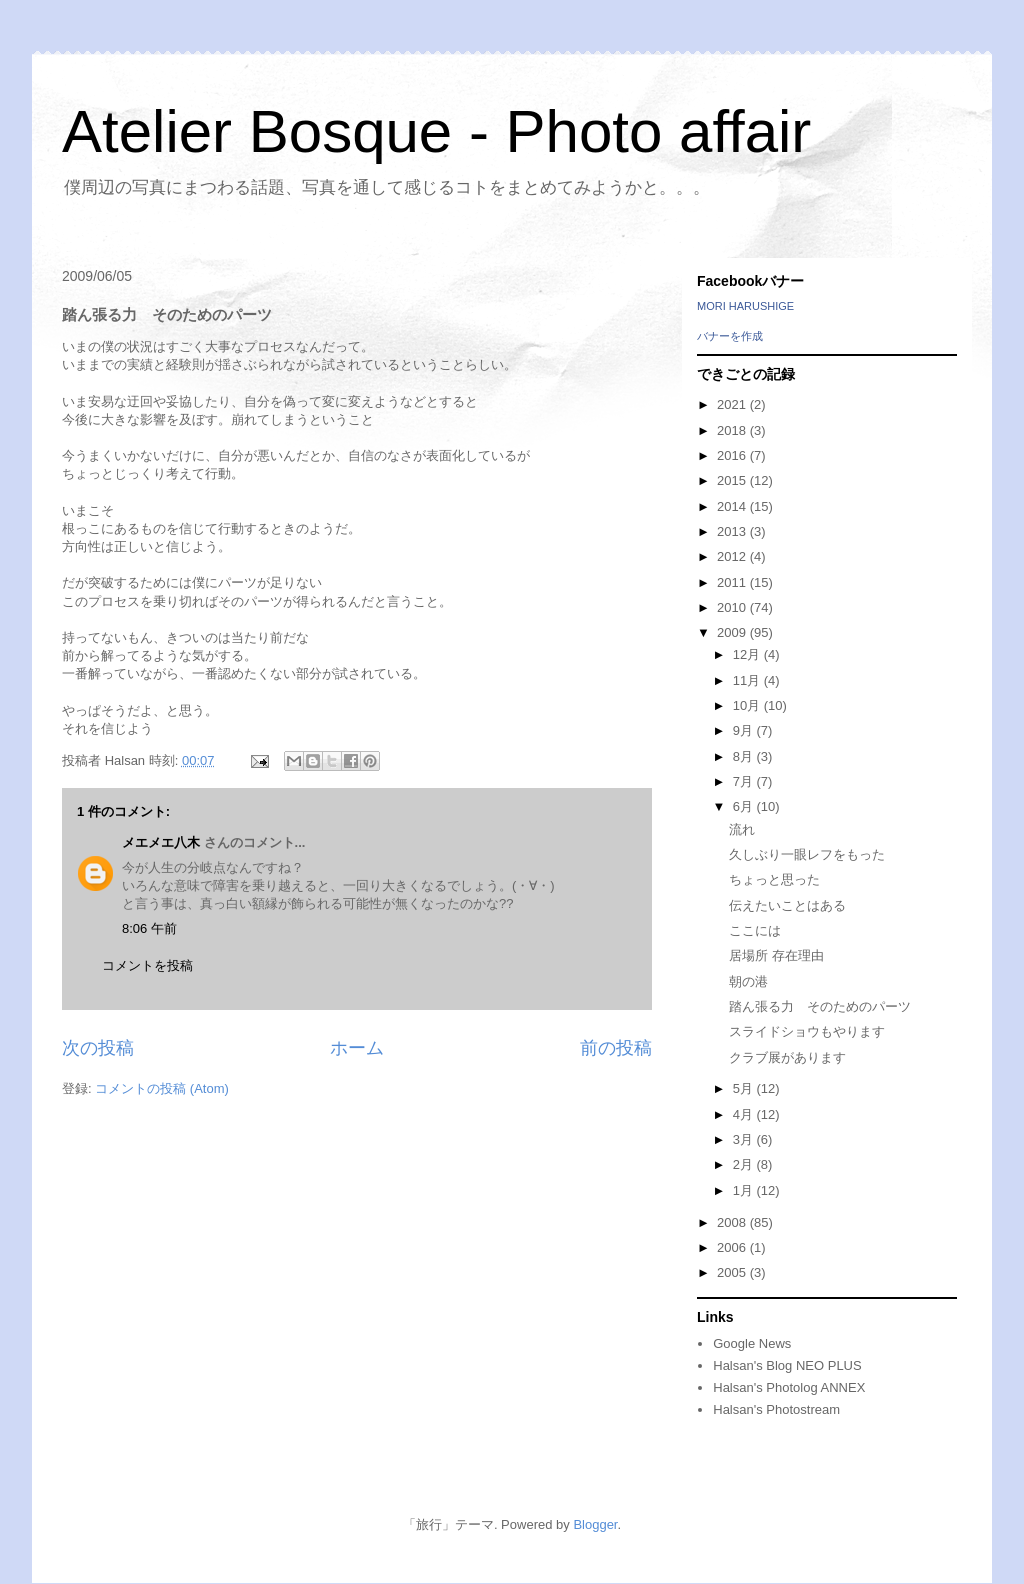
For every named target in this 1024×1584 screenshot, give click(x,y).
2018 (733, 430)
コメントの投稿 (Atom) (162, 1088)
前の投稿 (616, 1048)
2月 (745, 1164)
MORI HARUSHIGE (745, 306)
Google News (752, 1343)
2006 (733, 1247)
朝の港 (748, 981)
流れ (742, 829)
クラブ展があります (787, 1057)
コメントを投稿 (147, 965)
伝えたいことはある (787, 905)
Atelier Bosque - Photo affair (436, 131)
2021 (733, 404)
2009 (733, 632)
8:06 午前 (149, 928)
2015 (733, 480)
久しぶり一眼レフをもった (807, 854)
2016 (733, 455)
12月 (748, 654)
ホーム (357, 1048)
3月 (745, 1139)
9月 (745, 730)
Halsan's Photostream (776, 1409)
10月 (748, 705)
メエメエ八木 (161, 842)
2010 (733, 607)
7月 (745, 781)
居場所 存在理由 (776, 955)
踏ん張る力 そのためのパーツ (820, 1006)
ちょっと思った (774, 879)
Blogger (595, 1524)
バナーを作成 (730, 336)
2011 (733, 582)
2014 (733, 506)
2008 (733, 1222)
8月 (745, 756)
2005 (733, 1272)
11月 (748, 680)
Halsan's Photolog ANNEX (789, 1387)
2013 (733, 531)
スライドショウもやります (807, 1031)
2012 (733, 556)
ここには (755, 930)
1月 (745, 1190)
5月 (745, 1088)
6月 (745, 806)
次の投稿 (98, 1048)
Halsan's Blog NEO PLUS (787, 1365)
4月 (745, 1114)
